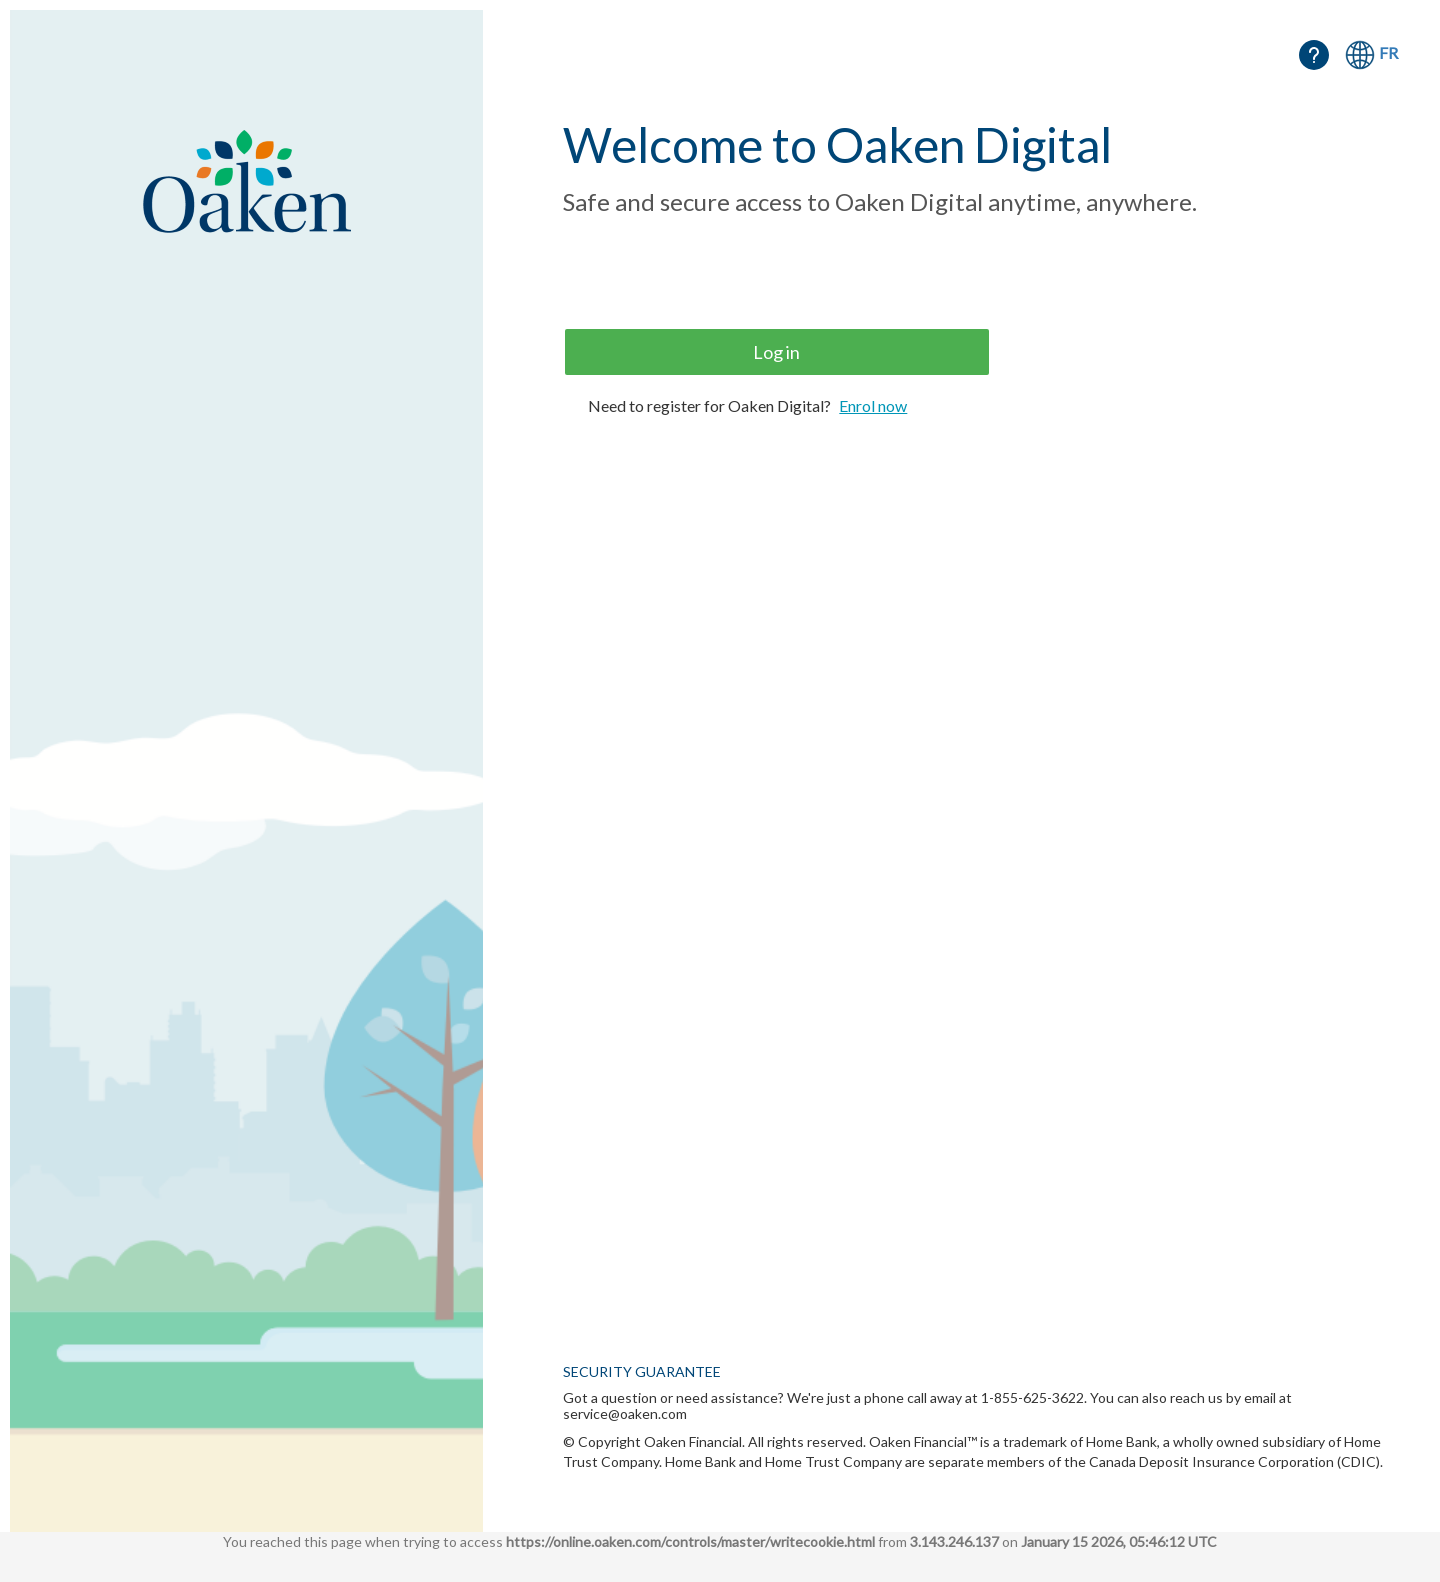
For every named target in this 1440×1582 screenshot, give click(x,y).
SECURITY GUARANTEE (642, 1371)
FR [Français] (1388, 52)
